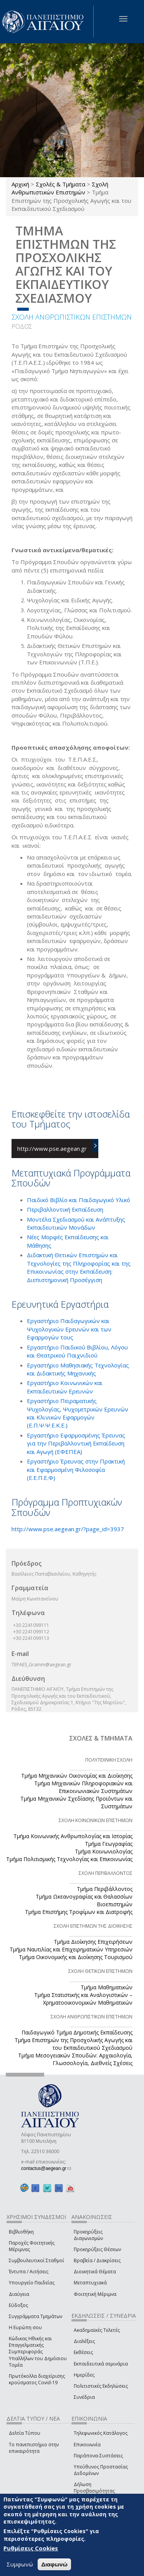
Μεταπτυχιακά (90, 2282)
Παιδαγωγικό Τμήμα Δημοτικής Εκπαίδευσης (77, 2032)
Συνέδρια (84, 2397)
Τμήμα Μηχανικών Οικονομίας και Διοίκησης (76, 1775)
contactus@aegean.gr (46, 2168)
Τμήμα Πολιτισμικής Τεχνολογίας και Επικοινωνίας (69, 1859)
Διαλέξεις (84, 2341)
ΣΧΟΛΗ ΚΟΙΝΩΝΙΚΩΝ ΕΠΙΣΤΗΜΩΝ (95, 1820)
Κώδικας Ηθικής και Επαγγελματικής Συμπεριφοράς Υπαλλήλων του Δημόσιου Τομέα (38, 2351)
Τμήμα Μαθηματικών (106, 1987)
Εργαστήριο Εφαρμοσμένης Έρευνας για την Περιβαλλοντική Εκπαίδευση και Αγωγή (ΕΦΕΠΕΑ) (76, 1443)
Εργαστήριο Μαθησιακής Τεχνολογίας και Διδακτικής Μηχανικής (78, 1369)
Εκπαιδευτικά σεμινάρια (101, 2364)
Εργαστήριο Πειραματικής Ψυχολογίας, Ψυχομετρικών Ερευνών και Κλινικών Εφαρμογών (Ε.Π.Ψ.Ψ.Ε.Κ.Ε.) (77, 1413)
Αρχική (20, 184)
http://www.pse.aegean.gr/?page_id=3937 (68, 1529)
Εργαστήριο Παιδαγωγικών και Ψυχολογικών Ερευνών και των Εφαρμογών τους (69, 1329)
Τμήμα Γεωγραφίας (108, 1843)
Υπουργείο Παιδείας (32, 2282)
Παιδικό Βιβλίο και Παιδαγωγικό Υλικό (78, 1200)
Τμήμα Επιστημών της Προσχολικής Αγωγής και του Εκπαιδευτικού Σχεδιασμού (73, 2043)
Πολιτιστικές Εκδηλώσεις (101, 2386)
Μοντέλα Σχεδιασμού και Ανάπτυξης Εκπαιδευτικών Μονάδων (76, 1223)
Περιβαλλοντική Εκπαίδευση (65, 1209)
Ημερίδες (84, 2375)
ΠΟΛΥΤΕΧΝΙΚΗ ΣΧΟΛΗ (108, 1760)
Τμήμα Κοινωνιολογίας (103, 1851)
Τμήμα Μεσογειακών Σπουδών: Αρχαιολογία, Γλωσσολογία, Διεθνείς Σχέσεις (75, 2059)
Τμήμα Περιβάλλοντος (104, 1888)
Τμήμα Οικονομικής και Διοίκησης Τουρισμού (75, 1957)
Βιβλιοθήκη (21, 2232)
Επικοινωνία (87, 2444)
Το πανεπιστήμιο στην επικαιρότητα (34, 2447)
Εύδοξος (18, 2305)
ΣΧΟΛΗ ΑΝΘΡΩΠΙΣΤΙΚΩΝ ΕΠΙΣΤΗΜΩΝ (72, 316)
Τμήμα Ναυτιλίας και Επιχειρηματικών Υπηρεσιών (71, 1949)
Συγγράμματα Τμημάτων (35, 2316)
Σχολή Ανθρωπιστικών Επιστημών (60, 188)
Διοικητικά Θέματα (95, 2271)
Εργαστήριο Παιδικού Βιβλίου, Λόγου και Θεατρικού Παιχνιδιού (77, 1351)
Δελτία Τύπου (24, 2433)
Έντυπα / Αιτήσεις (28, 2271)
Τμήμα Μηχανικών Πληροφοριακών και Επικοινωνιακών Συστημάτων (83, 1787)
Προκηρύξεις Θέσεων (97, 2249)
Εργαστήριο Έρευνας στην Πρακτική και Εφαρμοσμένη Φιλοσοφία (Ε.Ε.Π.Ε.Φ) (76, 1469)
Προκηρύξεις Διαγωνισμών (88, 2235)
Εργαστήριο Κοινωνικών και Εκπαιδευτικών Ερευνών (65, 1387)
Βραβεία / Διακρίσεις (97, 2260)
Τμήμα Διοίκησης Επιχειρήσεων (93, 1941)
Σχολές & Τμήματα (60, 184)
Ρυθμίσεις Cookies (30, 2548)
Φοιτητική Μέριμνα (95, 2294)
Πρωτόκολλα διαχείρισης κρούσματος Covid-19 (37, 2379)
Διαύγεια (19, 2294)
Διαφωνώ (54, 2564)
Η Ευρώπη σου (25, 2327)
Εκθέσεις (83, 2352)
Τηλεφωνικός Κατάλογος (100, 2433)
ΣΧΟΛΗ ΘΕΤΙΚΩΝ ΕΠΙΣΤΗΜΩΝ (100, 1971)
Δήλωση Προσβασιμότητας (94, 2487)
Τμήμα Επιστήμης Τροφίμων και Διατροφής (78, 1911)
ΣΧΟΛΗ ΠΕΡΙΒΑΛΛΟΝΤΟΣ (105, 1873)
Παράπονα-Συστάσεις (98, 2455)
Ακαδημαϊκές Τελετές (97, 2330)
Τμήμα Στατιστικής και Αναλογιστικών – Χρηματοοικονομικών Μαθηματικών (83, 1998)
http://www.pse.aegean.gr (52, 1148)
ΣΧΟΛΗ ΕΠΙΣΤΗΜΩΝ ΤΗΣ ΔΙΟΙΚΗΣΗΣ (93, 1926)
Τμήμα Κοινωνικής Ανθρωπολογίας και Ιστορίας (72, 1836)
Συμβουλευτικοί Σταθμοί (36, 2260)
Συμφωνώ (20, 2564)
